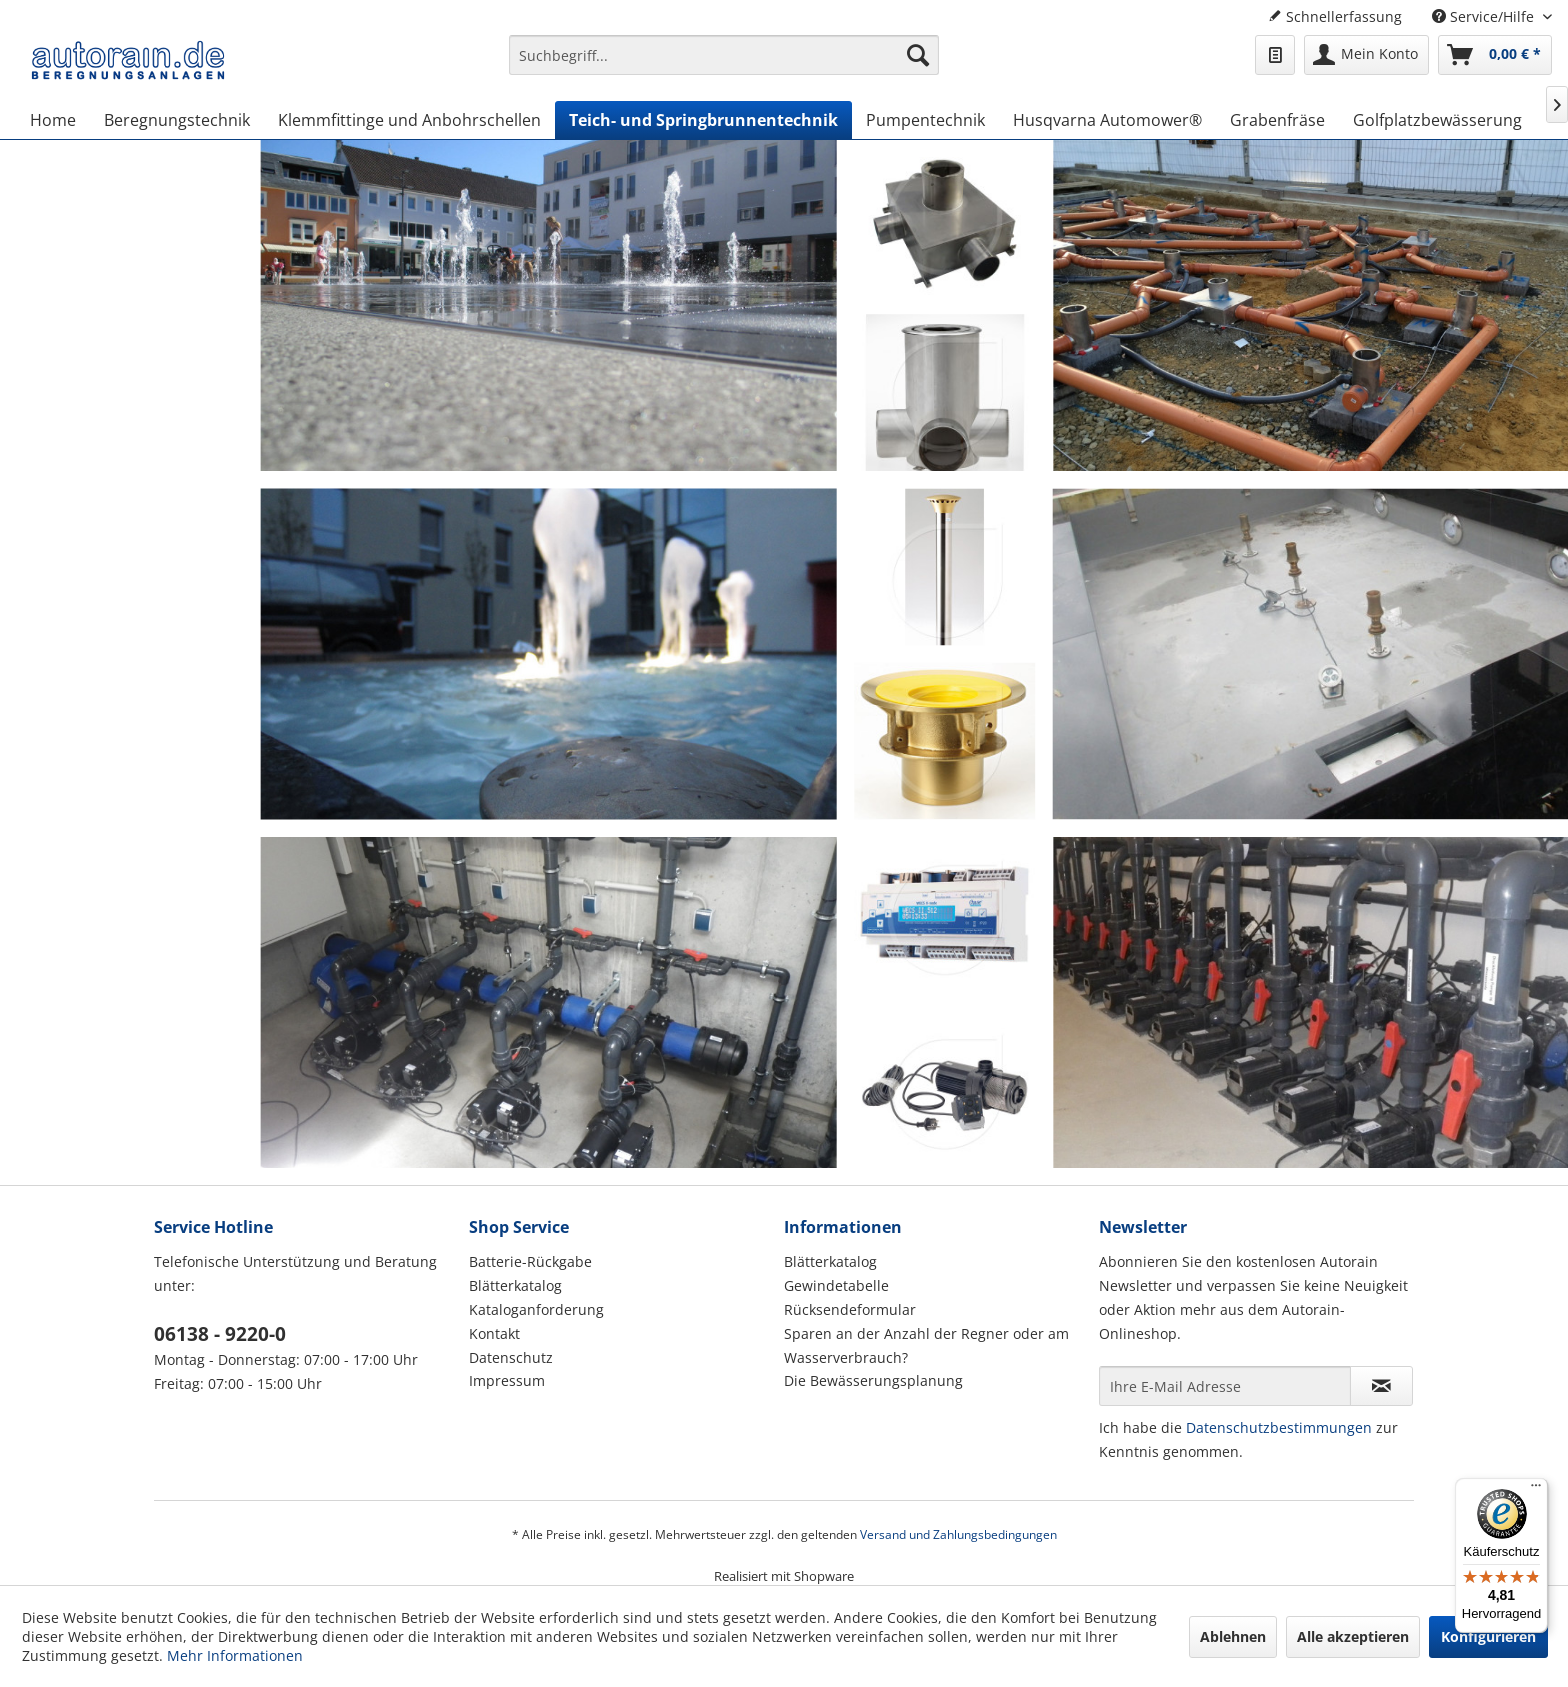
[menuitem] (724, 64)
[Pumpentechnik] (925, 120)
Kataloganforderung (536, 1309)
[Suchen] (918, 55)
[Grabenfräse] (1277, 120)
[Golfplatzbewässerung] (1437, 120)
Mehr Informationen (235, 1655)
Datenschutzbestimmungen (1279, 1427)
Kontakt (494, 1333)
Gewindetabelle (836, 1285)
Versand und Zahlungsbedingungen (958, 1534)
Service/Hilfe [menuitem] (1485, 16)
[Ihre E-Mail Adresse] (1225, 1386)
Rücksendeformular (850, 1309)
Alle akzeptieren (1353, 1636)
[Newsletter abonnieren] (1381, 1386)
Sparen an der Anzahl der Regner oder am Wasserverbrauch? (926, 1345)
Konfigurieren (1488, 1636)
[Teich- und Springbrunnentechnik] (703, 120)
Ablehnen (1233, 1636)
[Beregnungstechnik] (177, 120)
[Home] (53, 120)
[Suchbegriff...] (724, 55)
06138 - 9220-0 (220, 1334)
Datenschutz (511, 1357)
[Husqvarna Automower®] (1107, 120)
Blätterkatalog (515, 1285)
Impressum (507, 1380)
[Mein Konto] (1366, 55)
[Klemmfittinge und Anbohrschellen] (409, 120)
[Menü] (1536, 1490)
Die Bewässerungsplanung (873, 1380)
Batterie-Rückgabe (530, 1261)
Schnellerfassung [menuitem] (1335, 16)
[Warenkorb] (1495, 55)
